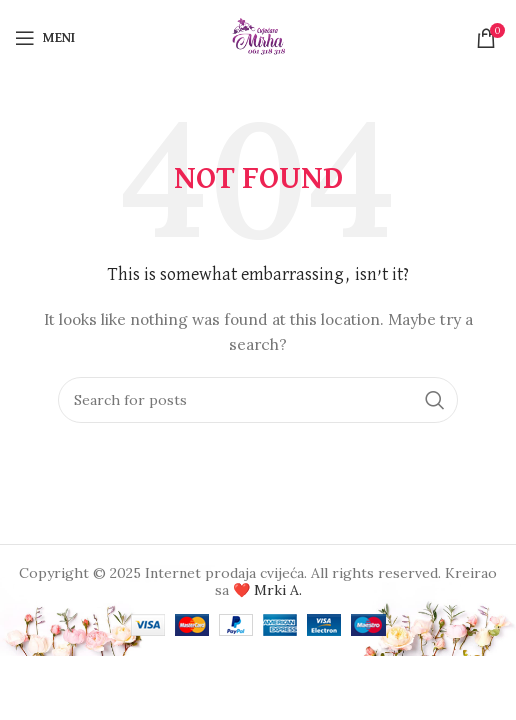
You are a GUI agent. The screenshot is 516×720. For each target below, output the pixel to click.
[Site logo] (258, 36)
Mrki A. (278, 590)
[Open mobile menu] (45, 38)
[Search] (258, 400)
